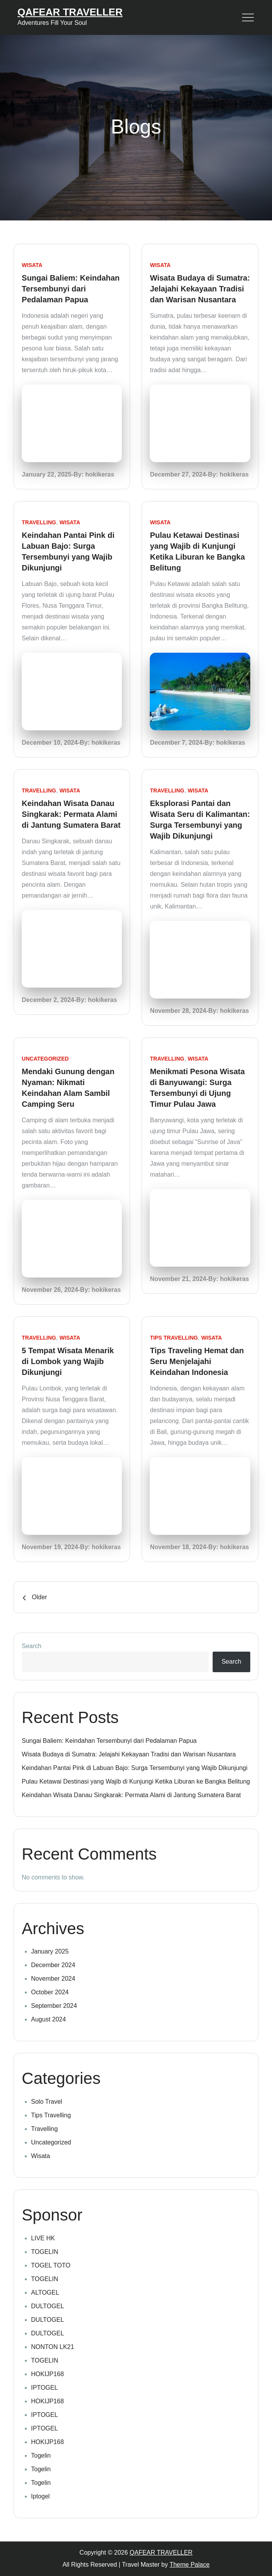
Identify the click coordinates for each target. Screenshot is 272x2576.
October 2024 (50, 1992)
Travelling (39, 522)
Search (32, 1646)
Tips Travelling (174, 1338)
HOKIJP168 (47, 2374)
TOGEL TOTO (50, 2265)
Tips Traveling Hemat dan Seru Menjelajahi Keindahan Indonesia (197, 1361)
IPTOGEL (44, 2387)
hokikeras (99, 474)
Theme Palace (190, 2564)
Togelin (41, 2455)
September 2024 (54, 2005)
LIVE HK (43, 2238)
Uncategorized (45, 1059)
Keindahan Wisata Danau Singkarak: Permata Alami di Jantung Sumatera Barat (71, 814)
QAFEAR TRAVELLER (70, 12)
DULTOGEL (47, 2306)
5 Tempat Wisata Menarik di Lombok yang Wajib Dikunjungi (68, 1361)
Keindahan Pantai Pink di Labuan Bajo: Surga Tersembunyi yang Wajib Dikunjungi (135, 1768)
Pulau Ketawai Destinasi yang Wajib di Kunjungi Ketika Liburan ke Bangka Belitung (136, 1781)
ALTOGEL (45, 2292)
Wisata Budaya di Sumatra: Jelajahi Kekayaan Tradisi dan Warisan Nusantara (200, 289)
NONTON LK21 (52, 2347)
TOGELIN (44, 2251)
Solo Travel (46, 2101)
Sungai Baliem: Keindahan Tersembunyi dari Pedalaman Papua (71, 289)
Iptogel (40, 2496)
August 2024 (48, 2019)
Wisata (32, 265)
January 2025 (50, 1951)
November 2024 (53, 1978)
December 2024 (53, 1965)
